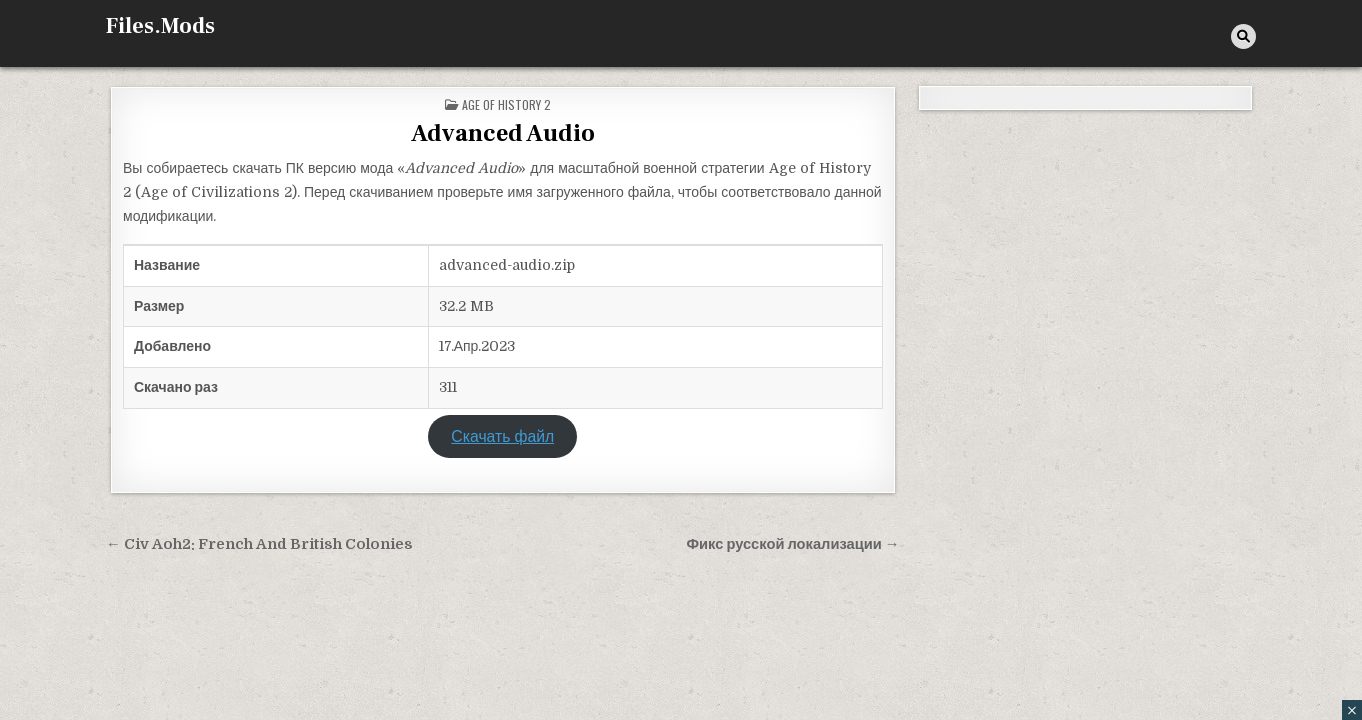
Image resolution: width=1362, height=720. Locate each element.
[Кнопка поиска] (1243, 36)
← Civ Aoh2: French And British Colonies (259, 544)
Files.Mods (160, 26)
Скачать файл (502, 437)
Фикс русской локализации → (792, 544)
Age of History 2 (506, 104)
